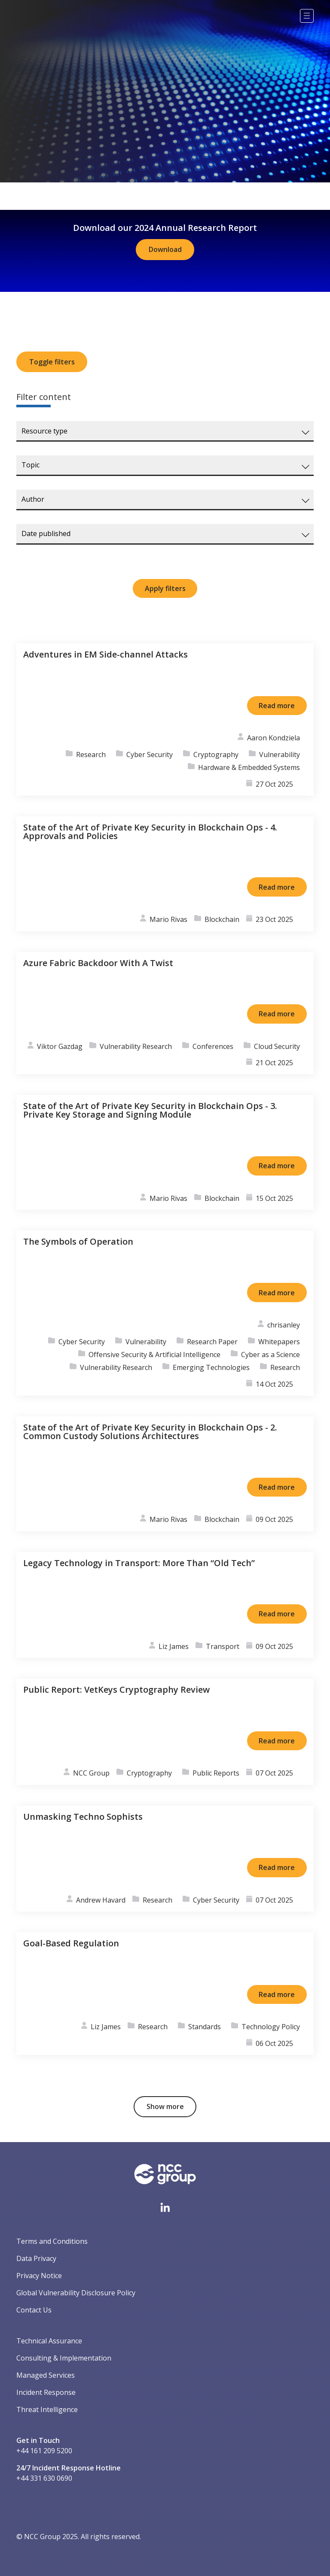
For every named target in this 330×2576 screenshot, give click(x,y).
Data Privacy (36, 2258)
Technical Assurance (49, 2341)
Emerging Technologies (211, 1367)
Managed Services (45, 2375)
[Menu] (307, 16)
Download (165, 249)
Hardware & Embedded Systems (249, 767)
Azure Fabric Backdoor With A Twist (98, 963)
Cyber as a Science (270, 1354)
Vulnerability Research (136, 1046)
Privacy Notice (39, 2275)
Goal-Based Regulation (71, 1943)
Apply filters (165, 588)
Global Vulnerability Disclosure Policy (75, 2292)
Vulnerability (279, 754)
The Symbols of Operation (78, 1241)
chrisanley (283, 1325)
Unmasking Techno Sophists (83, 1816)
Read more (277, 705)
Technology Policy (270, 2026)
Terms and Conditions (52, 2241)
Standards (204, 2026)
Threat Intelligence (47, 2409)
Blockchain (222, 919)
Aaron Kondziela (273, 737)
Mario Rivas (168, 919)
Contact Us (34, 2310)
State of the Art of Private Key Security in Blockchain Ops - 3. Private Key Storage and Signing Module (150, 1110)
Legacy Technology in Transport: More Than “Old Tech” (139, 1563)
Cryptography (215, 754)
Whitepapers (279, 1341)
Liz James (174, 1646)
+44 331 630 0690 (44, 2478)
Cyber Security (149, 754)
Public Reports (215, 1773)
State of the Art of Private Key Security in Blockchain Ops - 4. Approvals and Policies (150, 831)
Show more (165, 2106)
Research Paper (212, 1341)
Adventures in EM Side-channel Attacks (105, 654)
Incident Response (46, 2392)
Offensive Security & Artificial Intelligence (154, 1354)
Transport (222, 1646)
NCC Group (91, 1773)
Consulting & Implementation (63, 2358)
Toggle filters (52, 362)
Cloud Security (277, 1046)
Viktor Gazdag (59, 1046)
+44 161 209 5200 (44, 2450)
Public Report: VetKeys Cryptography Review (116, 1689)
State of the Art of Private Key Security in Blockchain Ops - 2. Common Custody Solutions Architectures (150, 1431)
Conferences (212, 1046)
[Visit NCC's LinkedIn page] (165, 2207)
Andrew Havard (100, 1900)
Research (91, 754)
